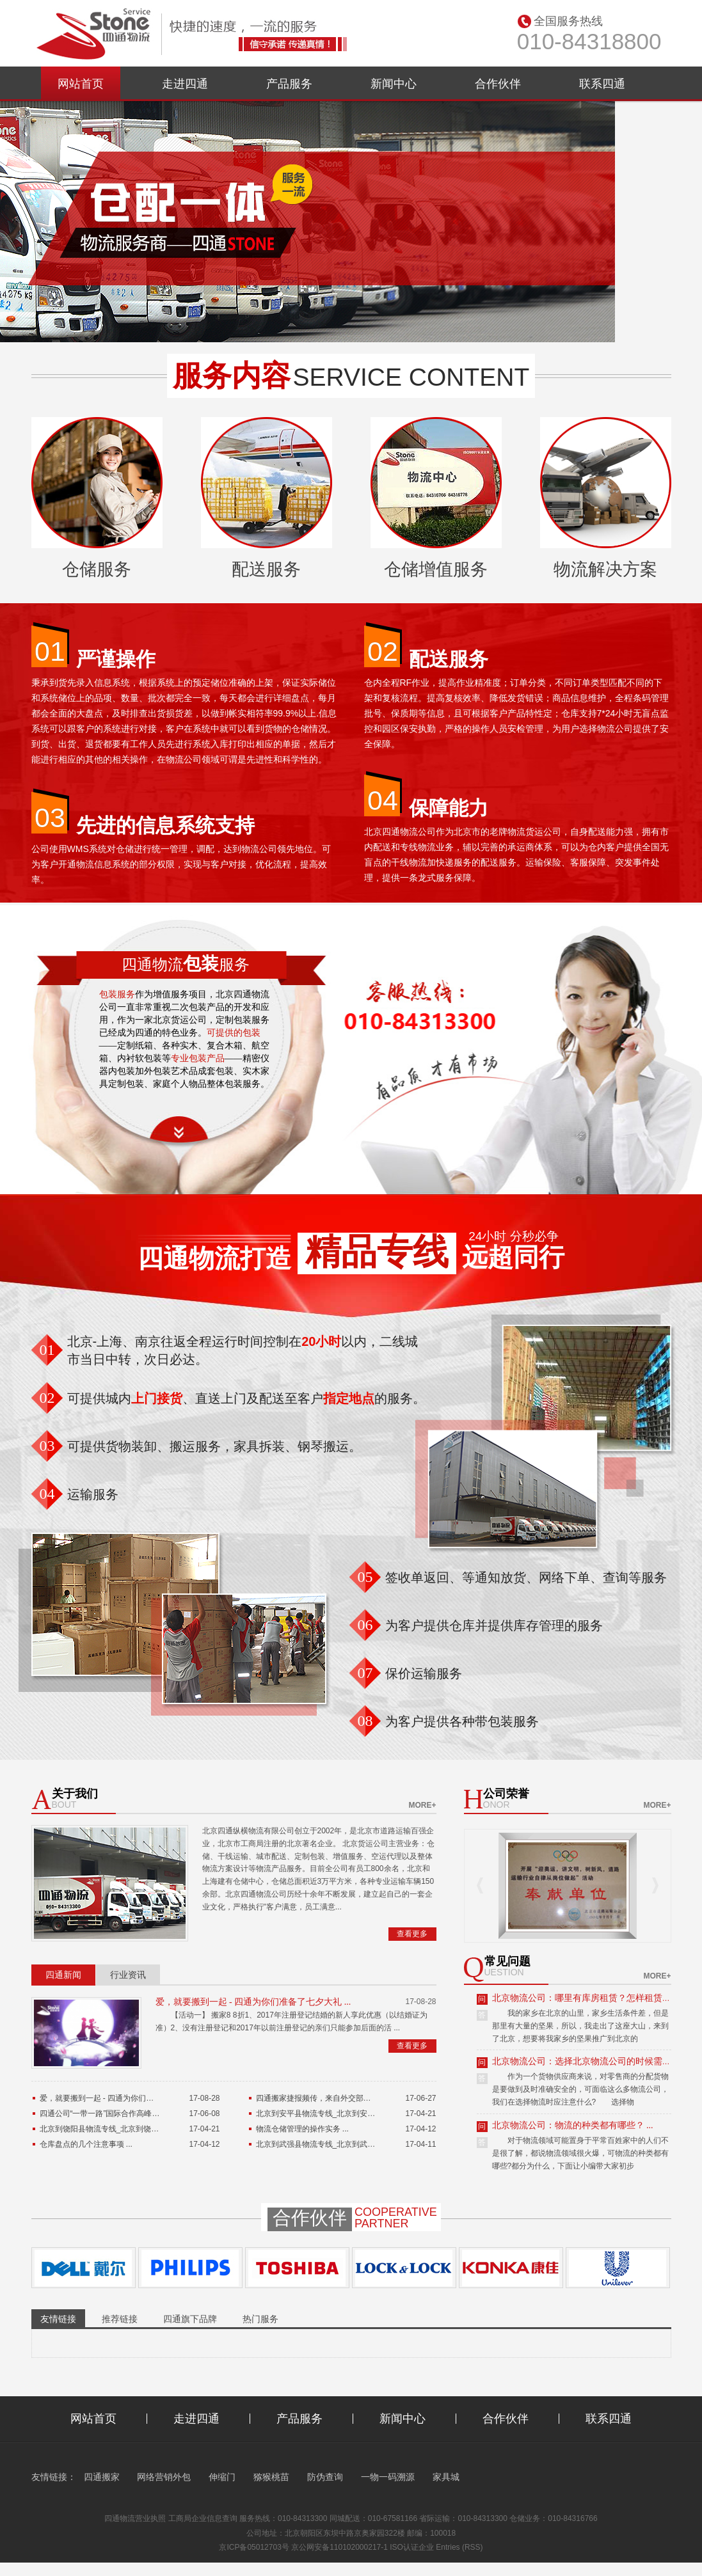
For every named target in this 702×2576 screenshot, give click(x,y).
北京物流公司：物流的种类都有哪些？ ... (572, 2125)
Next (655, 1885)
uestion (504, 1972)
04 (382, 800)
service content (411, 377)
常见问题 (507, 1962)
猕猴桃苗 (271, 2477)
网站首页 (81, 83)
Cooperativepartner (396, 2217)
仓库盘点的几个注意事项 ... (86, 2144)
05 (365, 1577)
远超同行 (513, 1257)
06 (365, 1624)
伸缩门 (222, 2477)
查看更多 (412, 1933)
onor (496, 1805)
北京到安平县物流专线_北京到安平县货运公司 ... (339, 2113)
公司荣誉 (506, 1794)
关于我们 (75, 1794)
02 (382, 651)
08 (365, 1720)
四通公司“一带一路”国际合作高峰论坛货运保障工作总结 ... (138, 2113)
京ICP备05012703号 (254, 2547)
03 (50, 817)
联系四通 (602, 83)
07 (365, 1672)
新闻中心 (394, 83)
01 (50, 651)
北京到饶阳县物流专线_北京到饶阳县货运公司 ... (123, 2128)
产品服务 (289, 83)
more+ (422, 1805)
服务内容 (232, 375)
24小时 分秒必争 (513, 1236)
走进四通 (185, 83)
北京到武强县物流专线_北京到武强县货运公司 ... (339, 2144)
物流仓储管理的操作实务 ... (302, 2128)
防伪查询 (325, 2477)
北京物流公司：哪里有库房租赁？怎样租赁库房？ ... (595, 1998)
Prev (480, 1885)
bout (64, 1805)
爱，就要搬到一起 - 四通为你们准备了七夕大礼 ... (253, 2002)
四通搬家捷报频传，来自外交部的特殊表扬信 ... (337, 2098)
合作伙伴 (498, 83)
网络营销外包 (164, 2477)
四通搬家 (102, 2477)
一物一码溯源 (388, 2477)
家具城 (446, 2477)
